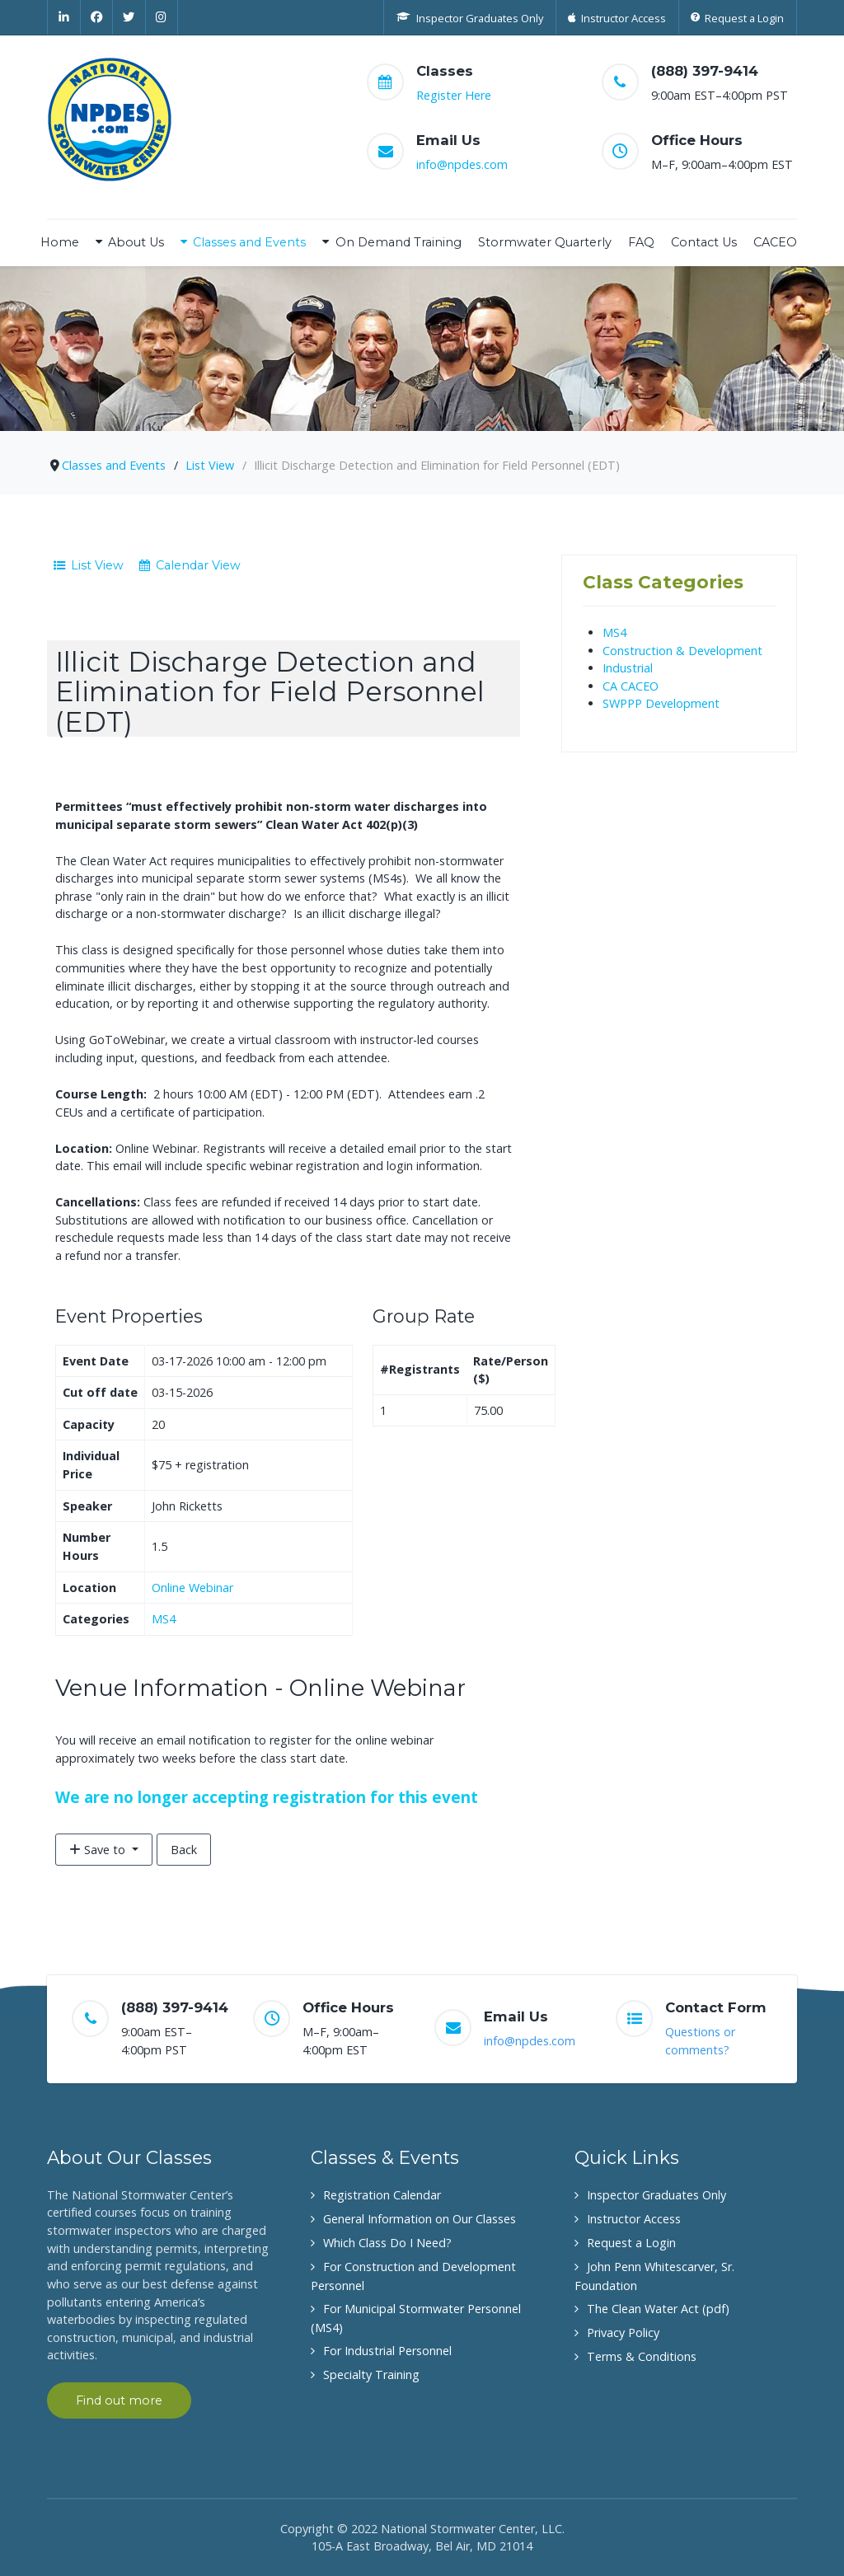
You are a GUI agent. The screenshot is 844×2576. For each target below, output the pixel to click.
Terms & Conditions (641, 2356)
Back (184, 1849)
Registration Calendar (382, 2195)
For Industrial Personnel (387, 2350)
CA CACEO (631, 686)
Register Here (453, 95)
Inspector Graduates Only (656, 2195)
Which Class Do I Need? (387, 2242)
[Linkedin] (64, 17)
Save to (99, 1849)
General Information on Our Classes (419, 2219)
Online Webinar (192, 1587)
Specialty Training (371, 2374)
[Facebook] (97, 17)
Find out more (119, 2400)
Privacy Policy (623, 2332)
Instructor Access (634, 2219)
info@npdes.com (462, 164)
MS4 (164, 1619)
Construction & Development (682, 650)
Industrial (628, 668)
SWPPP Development (661, 703)
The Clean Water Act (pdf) (658, 2308)
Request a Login (631, 2242)
